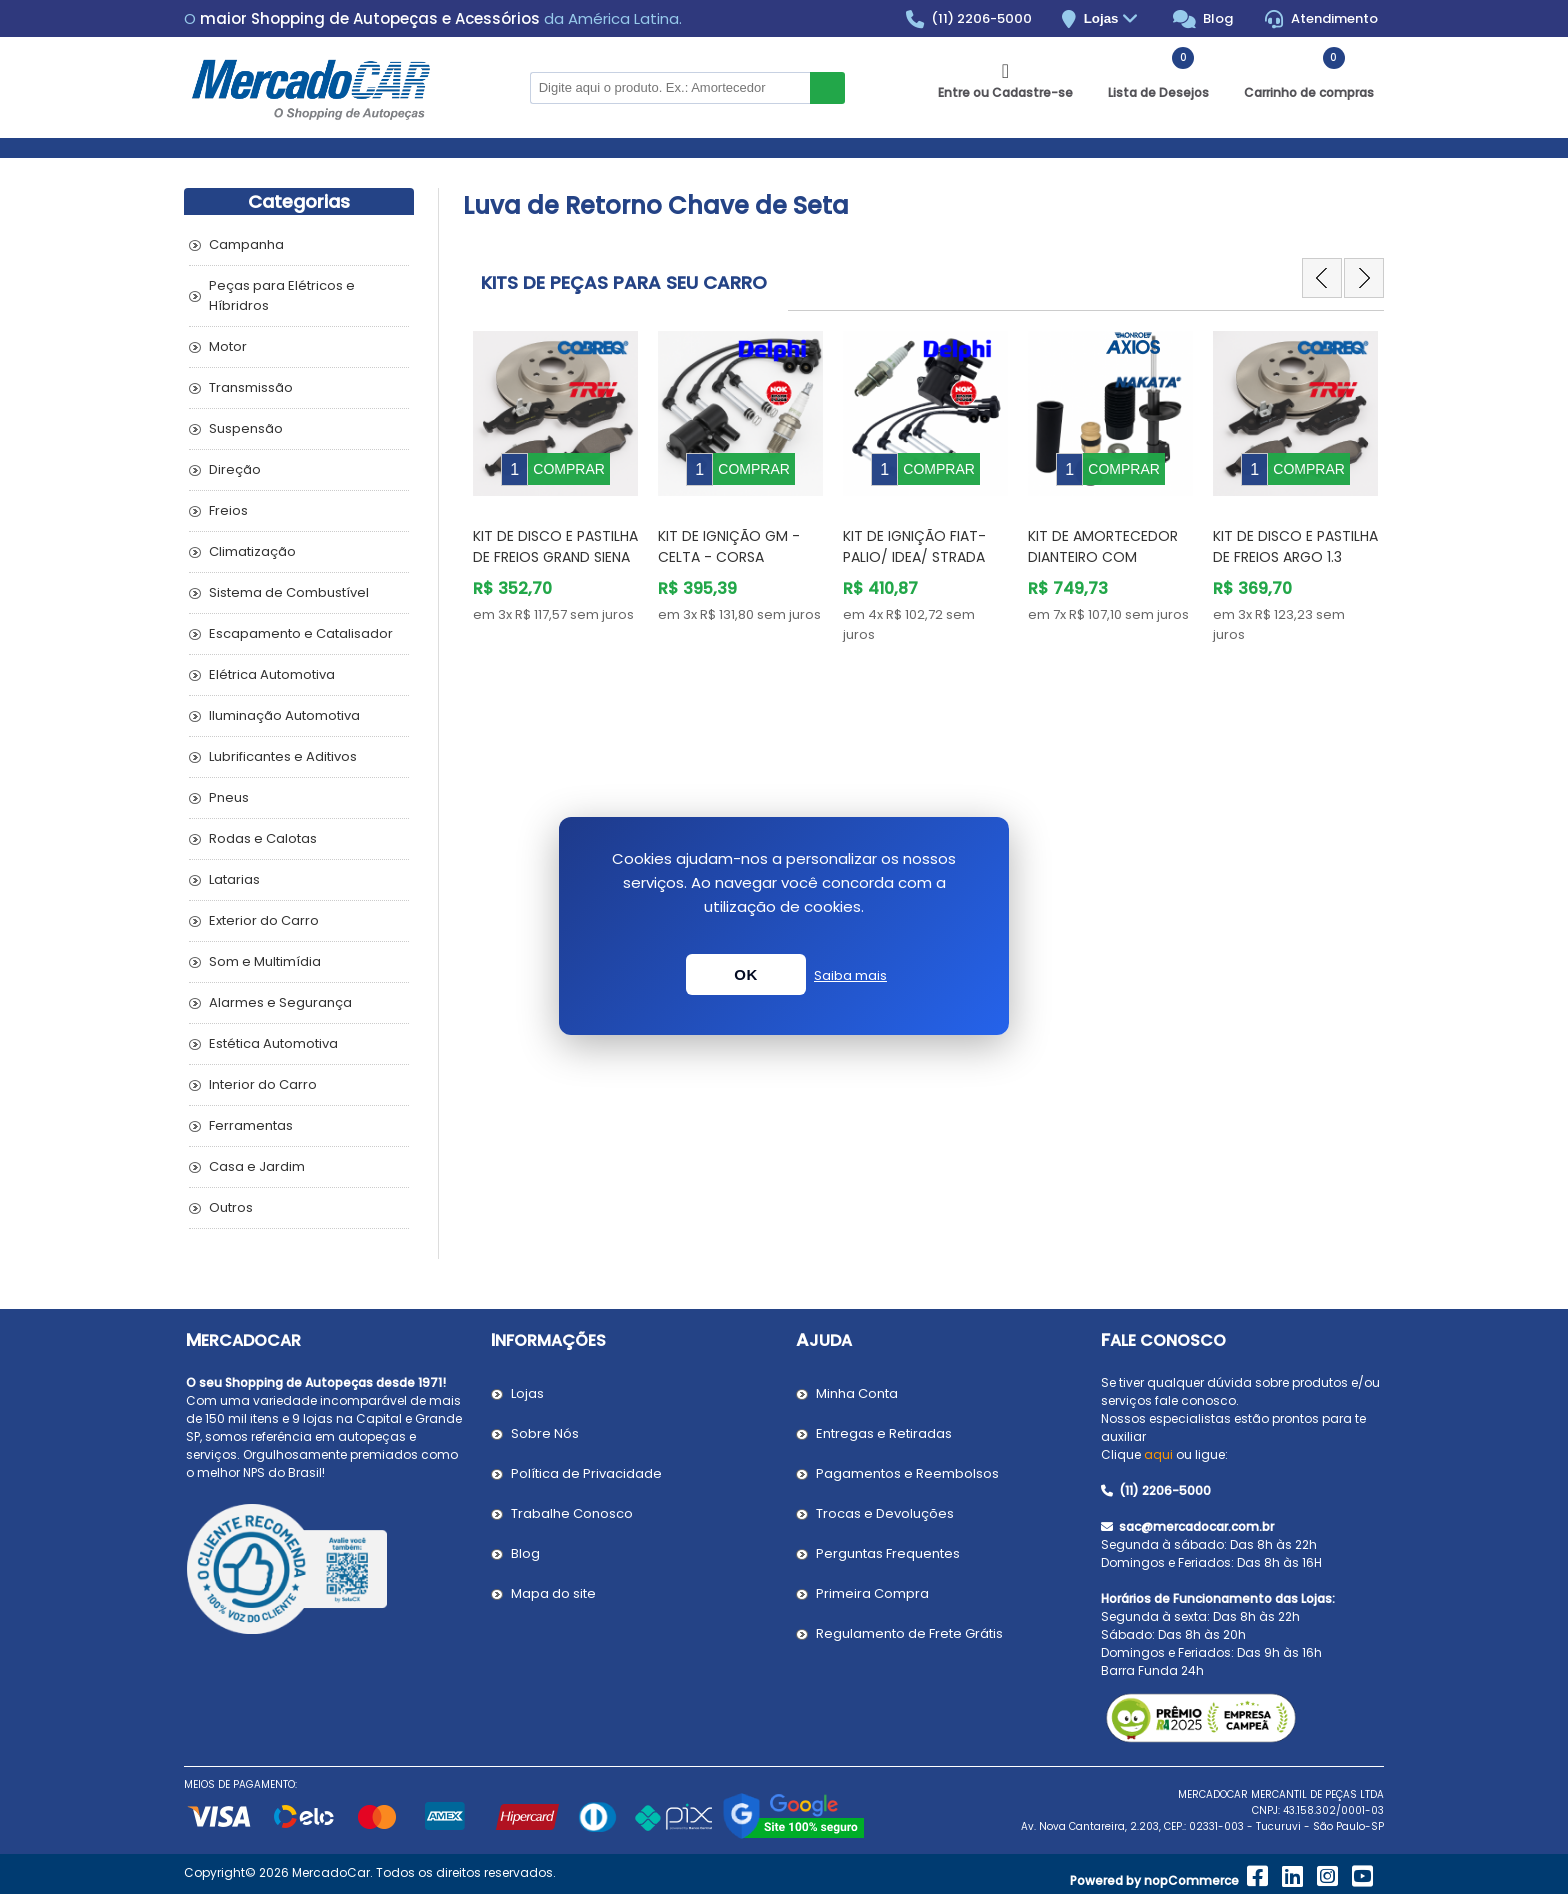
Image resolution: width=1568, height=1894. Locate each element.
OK (746, 974)
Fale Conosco (1163, 1340)
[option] (555, 470)
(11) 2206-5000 (969, 19)
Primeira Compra (872, 1593)
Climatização (252, 551)
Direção (235, 469)
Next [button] (1364, 278)
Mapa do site (553, 1593)
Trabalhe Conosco (572, 1513)
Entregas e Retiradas (884, 1433)
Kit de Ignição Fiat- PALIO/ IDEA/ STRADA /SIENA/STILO (914, 542)
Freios (228, 510)
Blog (1203, 19)
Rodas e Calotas (263, 838)
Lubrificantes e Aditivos (283, 756)
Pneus (229, 797)
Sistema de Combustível (289, 592)
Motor (228, 346)
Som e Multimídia (265, 961)
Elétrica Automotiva (272, 674)
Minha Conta (857, 1393)
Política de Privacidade (586, 1473)
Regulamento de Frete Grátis (909, 1633)
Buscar (827, 88)
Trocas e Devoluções (885, 1513)
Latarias (234, 879)
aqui (1158, 1454)
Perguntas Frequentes (888, 1553)
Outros (231, 1207)
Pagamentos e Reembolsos (907, 1473)
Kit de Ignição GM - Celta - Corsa (729, 531)
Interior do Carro (263, 1084)
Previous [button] (1322, 278)
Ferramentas (251, 1125)
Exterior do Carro (264, 920)
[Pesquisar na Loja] (670, 88)
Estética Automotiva (273, 1043)
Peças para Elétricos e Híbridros (282, 295)
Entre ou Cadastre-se (1005, 92)
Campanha (246, 244)
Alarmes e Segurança (280, 1002)
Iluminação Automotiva (284, 715)
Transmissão (251, 387)
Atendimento (1321, 19)
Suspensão (246, 428)
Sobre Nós (545, 1433)
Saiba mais (850, 975)
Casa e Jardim (257, 1166)
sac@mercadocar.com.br (1187, 1526)
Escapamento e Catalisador (301, 633)
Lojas (1113, 19)
